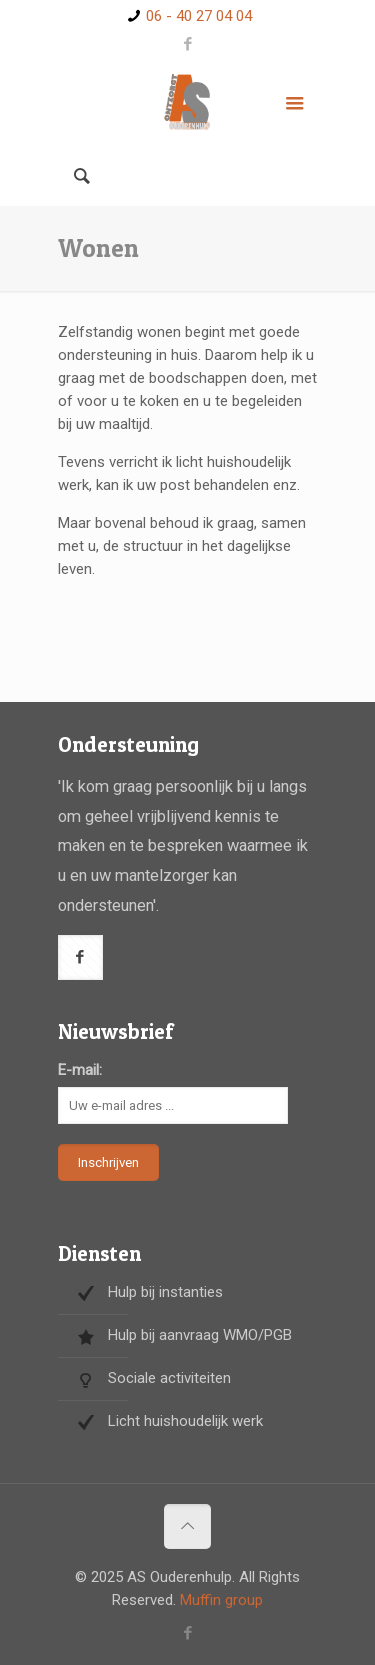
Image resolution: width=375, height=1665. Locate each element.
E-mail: (80, 1070)
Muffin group (221, 1600)
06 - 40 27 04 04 (199, 16)
